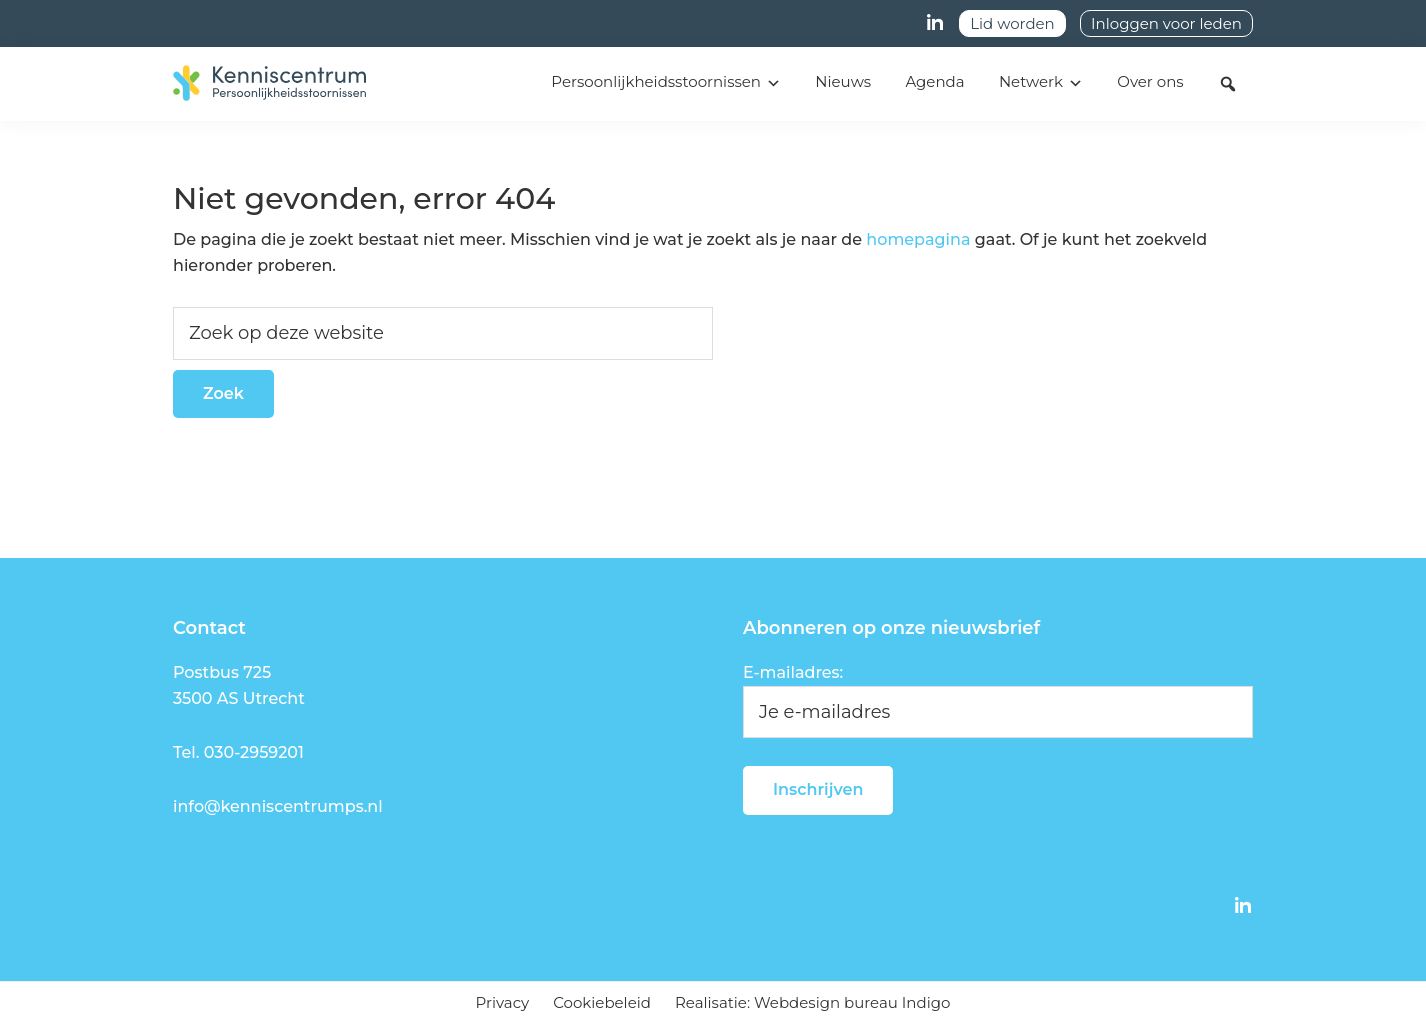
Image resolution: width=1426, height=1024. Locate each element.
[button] (1228, 84)
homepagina (918, 239)
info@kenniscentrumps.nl (278, 806)
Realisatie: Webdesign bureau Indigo (812, 1002)
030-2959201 (254, 752)
